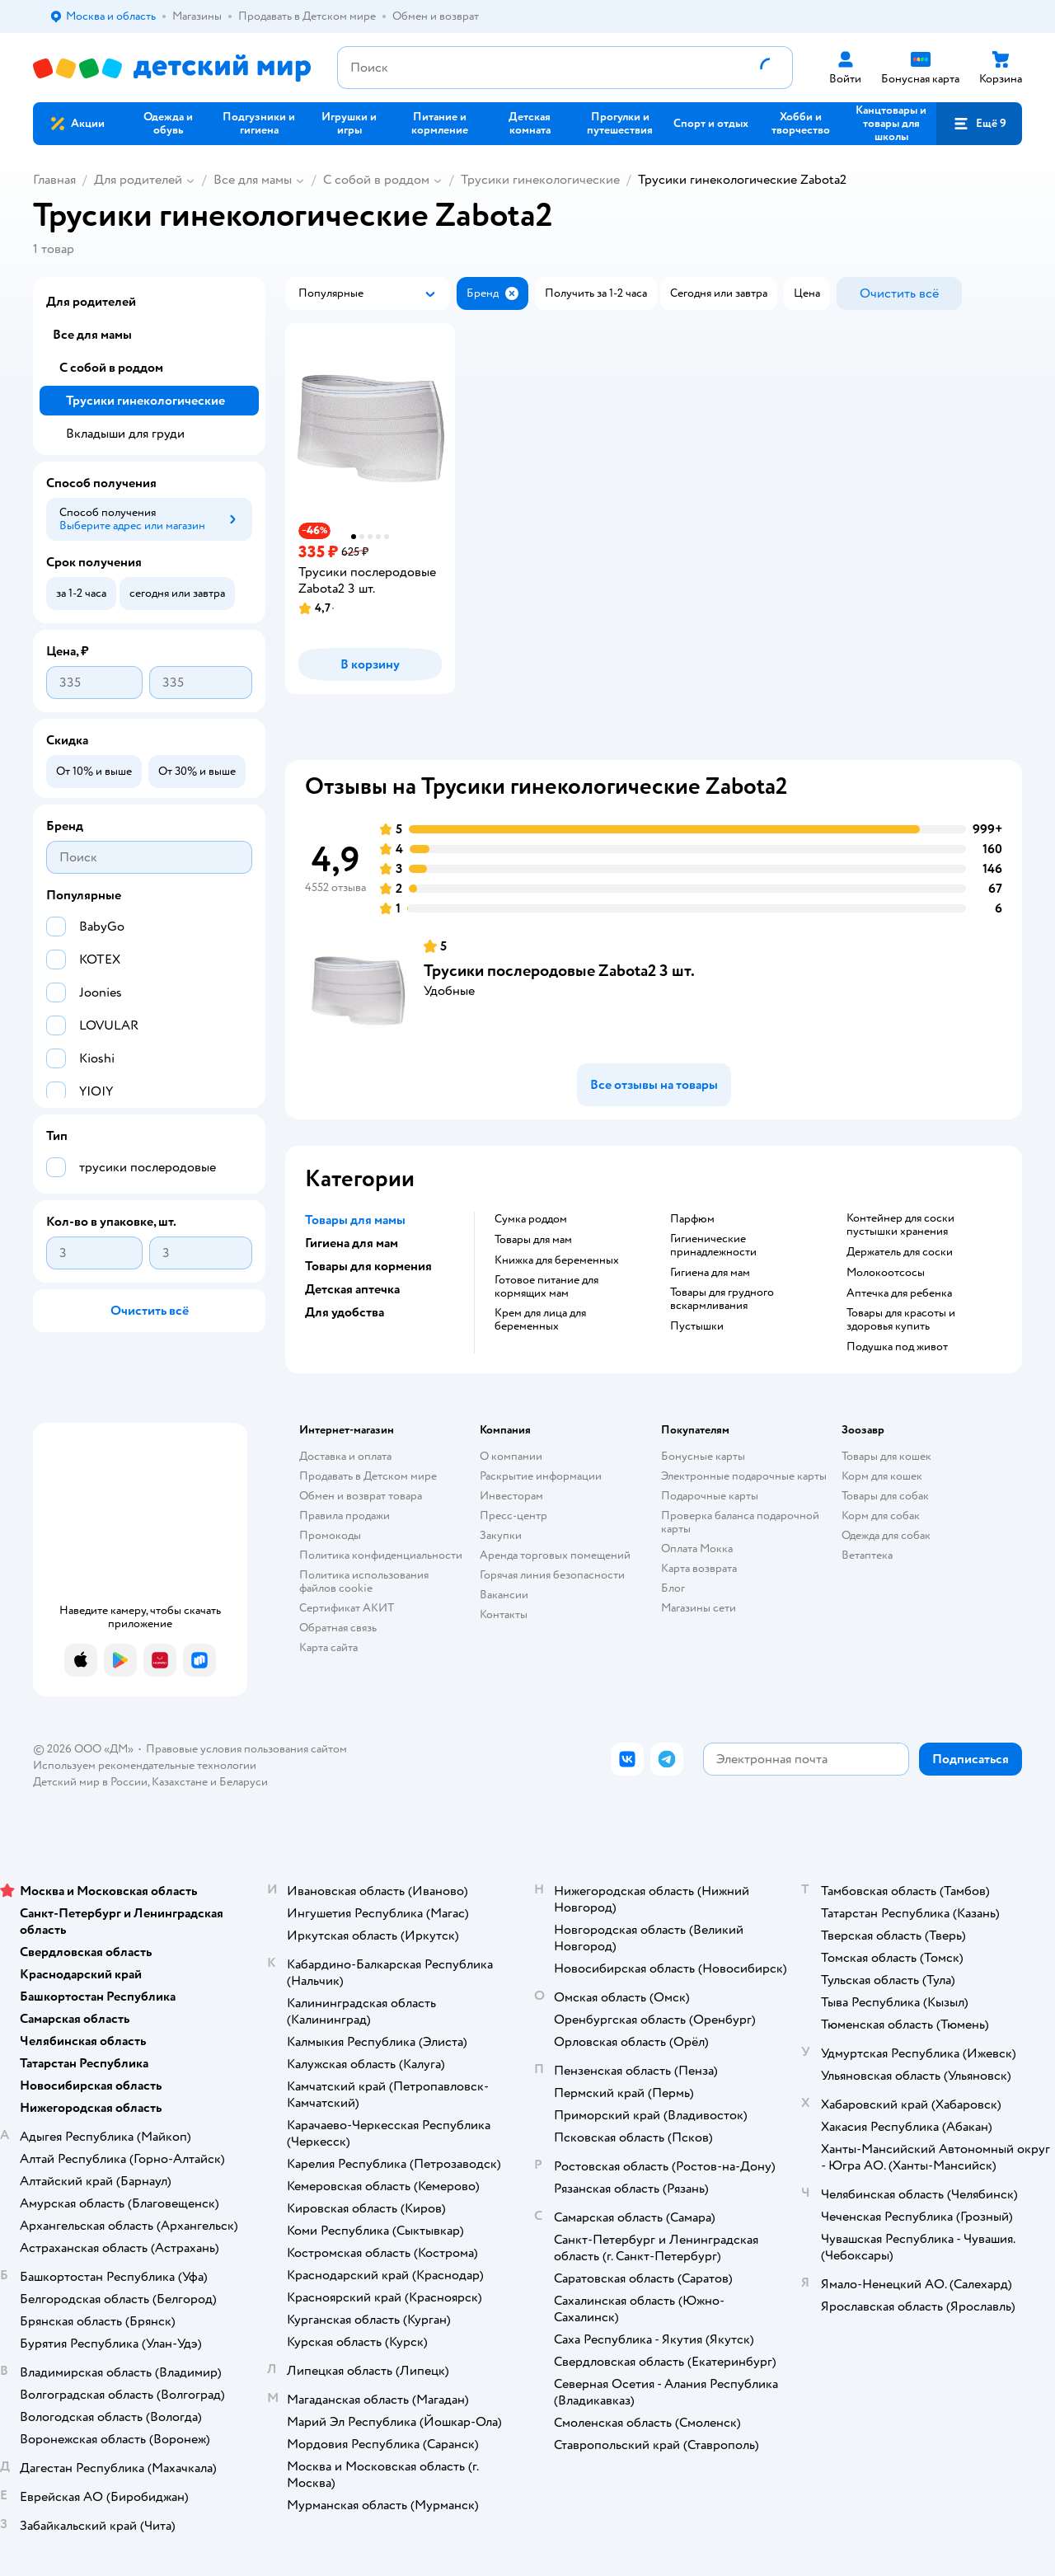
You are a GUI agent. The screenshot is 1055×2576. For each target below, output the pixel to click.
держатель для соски (899, 1252)
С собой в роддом (376, 179)
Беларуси (243, 1782)
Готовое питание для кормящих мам (546, 1287)
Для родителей (138, 179)
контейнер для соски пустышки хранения (900, 1225)
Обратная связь (338, 1628)
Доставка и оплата (345, 1456)
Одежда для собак (886, 1535)
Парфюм (692, 1219)
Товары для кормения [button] (368, 1266)
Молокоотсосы (885, 1272)
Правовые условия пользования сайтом (246, 1749)
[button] (979, 123)
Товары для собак (885, 1496)
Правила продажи (344, 1516)
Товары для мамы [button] (355, 1220)
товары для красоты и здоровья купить (900, 1320)
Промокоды (330, 1535)
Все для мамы (252, 179)
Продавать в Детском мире (368, 1476)
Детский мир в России (90, 1782)
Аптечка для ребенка (899, 1293)
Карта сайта (328, 1647)
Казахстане (180, 1782)
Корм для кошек (882, 1476)
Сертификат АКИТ (346, 1608)
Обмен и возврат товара (360, 1496)
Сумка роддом (531, 1219)
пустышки (697, 1326)
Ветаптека (867, 1555)
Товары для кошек (886, 1456)
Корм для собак (881, 1516)
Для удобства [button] (344, 1312)
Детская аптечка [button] (352, 1289)
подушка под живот (897, 1347)
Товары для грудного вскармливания (722, 1299)
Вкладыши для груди (125, 433)
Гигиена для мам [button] (351, 1243)
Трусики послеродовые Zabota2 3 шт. (559, 970)
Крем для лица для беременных (540, 1320)
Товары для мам (533, 1239)
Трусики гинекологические (540, 179)
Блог (673, 1588)
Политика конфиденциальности (380, 1555)
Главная (54, 179)
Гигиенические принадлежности (713, 1245)
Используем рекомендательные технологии (144, 1765)
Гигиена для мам (710, 1272)
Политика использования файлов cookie (364, 1581)
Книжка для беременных (557, 1260)
